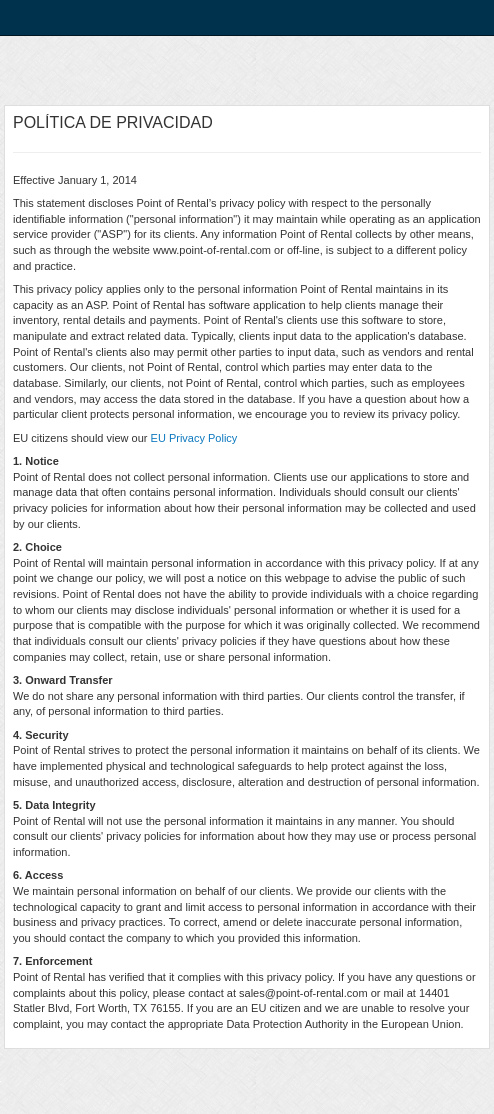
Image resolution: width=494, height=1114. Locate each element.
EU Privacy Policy (194, 438)
